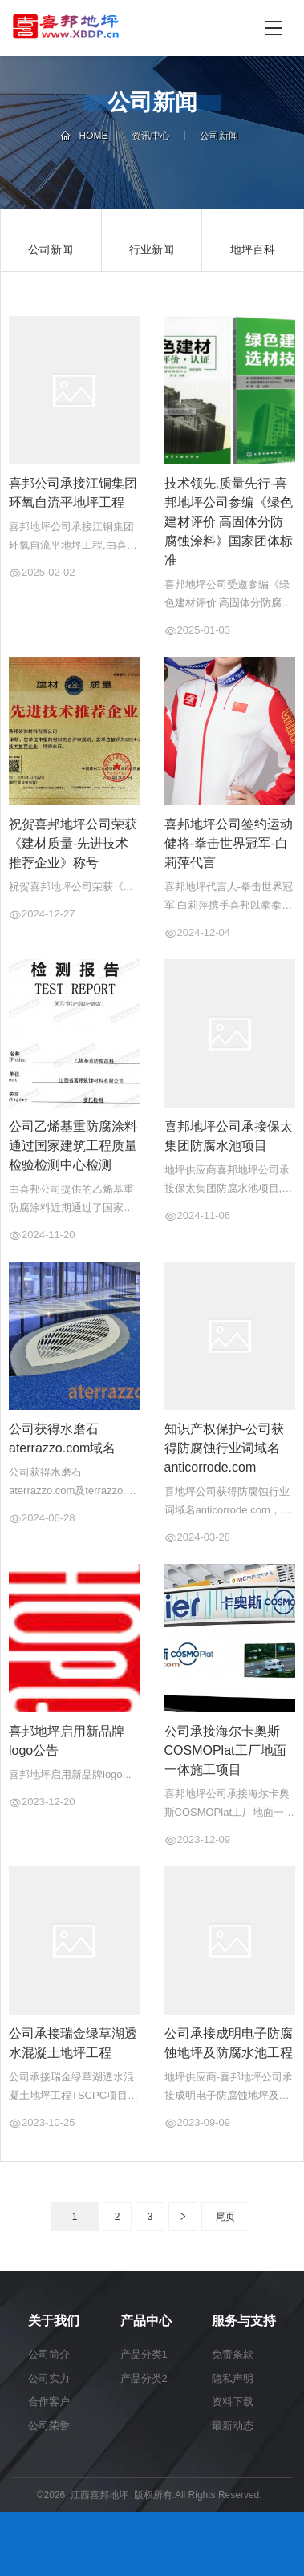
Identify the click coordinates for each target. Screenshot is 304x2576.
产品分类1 (144, 2354)
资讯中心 (151, 135)
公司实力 (49, 2378)
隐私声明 (232, 2378)
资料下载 (232, 2402)
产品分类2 (144, 2378)
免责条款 (232, 2354)
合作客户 (49, 2402)
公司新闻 (219, 135)
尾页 (225, 2216)
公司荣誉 (49, 2426)
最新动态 (232, 2426)
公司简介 (49, 2354)
